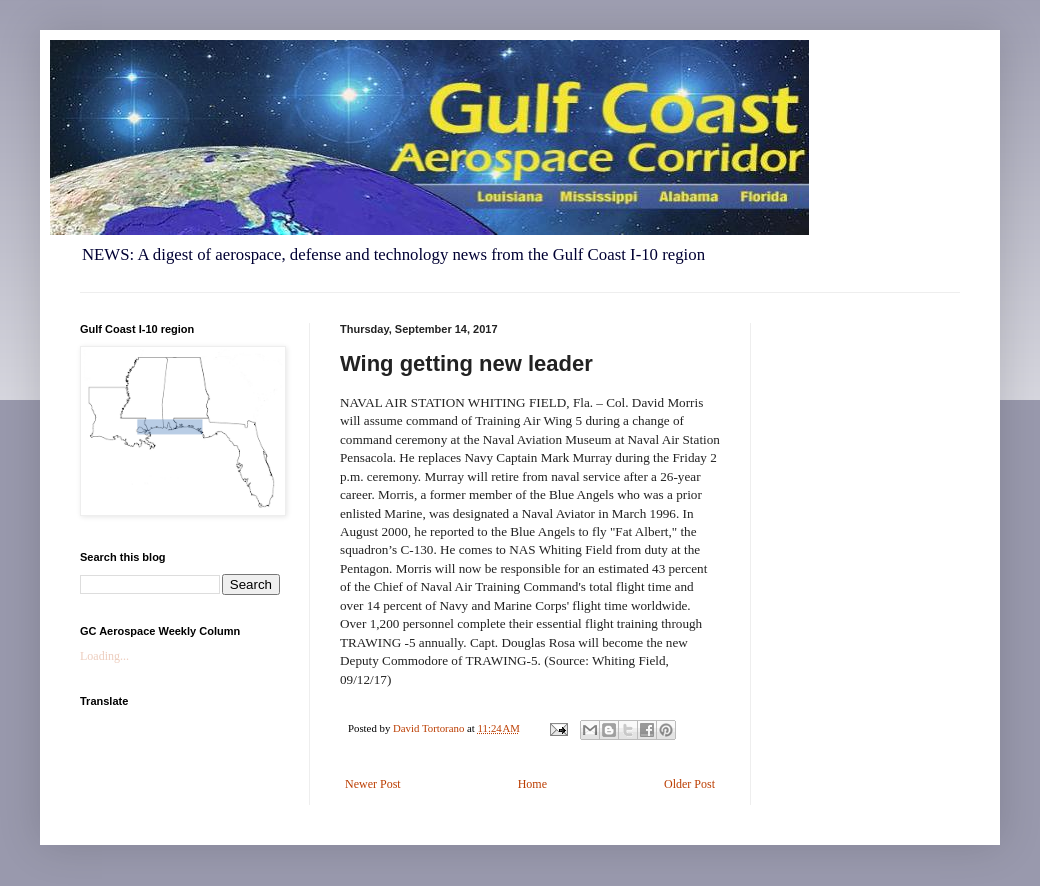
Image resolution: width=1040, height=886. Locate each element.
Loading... (104, 656)
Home (532, 784)
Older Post (689, 784)
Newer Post (373, 784)
